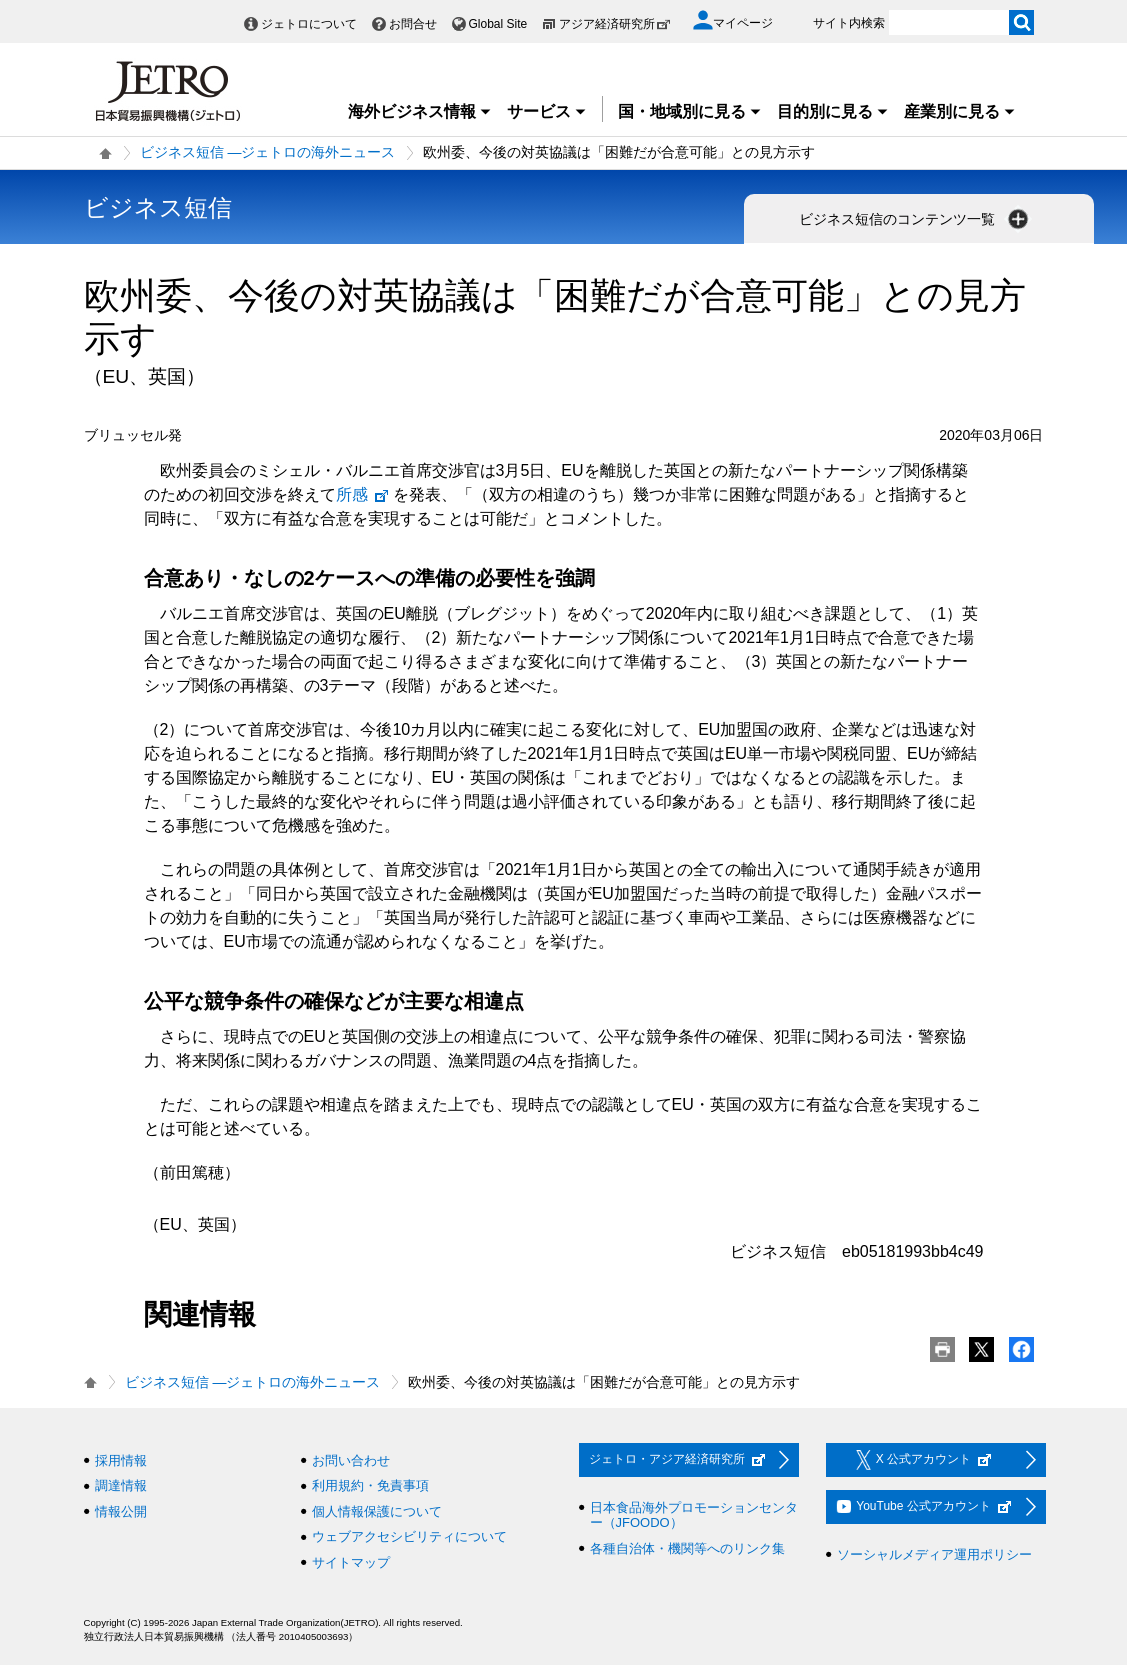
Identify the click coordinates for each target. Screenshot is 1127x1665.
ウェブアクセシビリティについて (409, 1536)
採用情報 (121, 1460)
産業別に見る (960, 111)
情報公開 (121, 1511)
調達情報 (121, 1485)
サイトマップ (351, 1562)
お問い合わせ (351, 1460)
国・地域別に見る (690, 111)
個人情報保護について (377, 1511)
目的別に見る (833, 111)
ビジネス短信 (158, 207)
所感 (363, 494)
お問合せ (413, 24)
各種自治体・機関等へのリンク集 (687, 1548)
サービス (547, 111)
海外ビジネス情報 (420, 111)
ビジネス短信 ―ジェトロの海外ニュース (268, 152)
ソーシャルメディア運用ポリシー (934, 1554)
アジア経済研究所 (615, 24)
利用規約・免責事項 (370, 1485)
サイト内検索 (849, 23)
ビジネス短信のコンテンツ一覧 (916, 219)
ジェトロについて (309, 24)
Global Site (498, 24)
